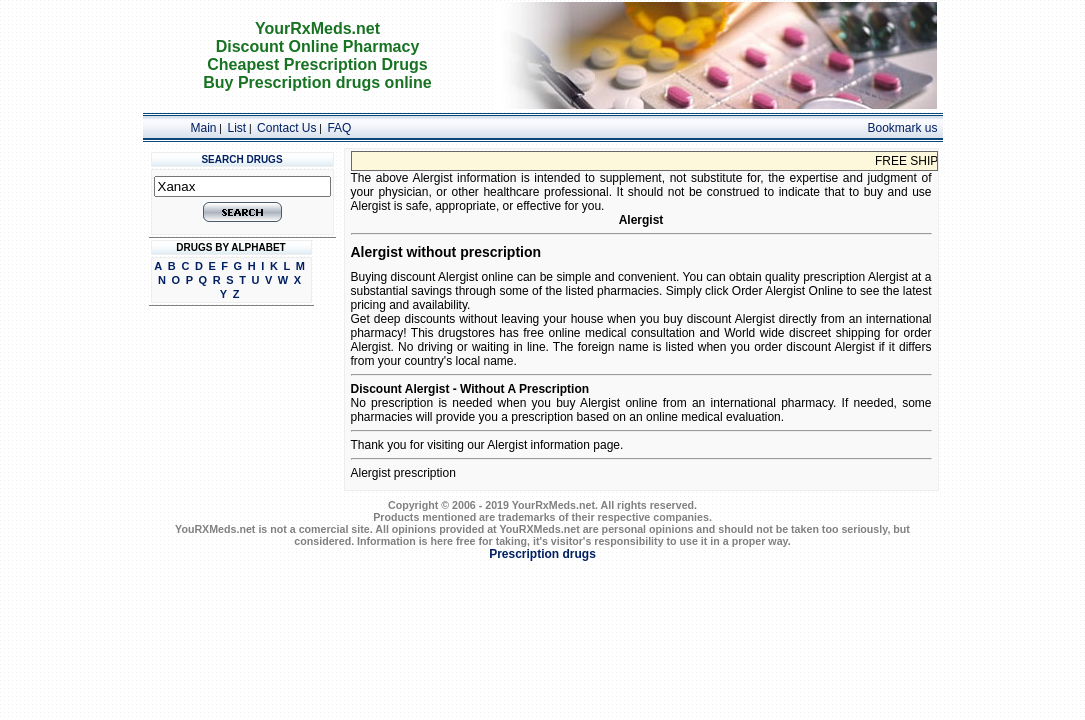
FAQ (339, 128)
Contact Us (286, 128)
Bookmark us (902, 128)
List (236, 128)
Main (204, 128)
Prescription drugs (542, 554)
